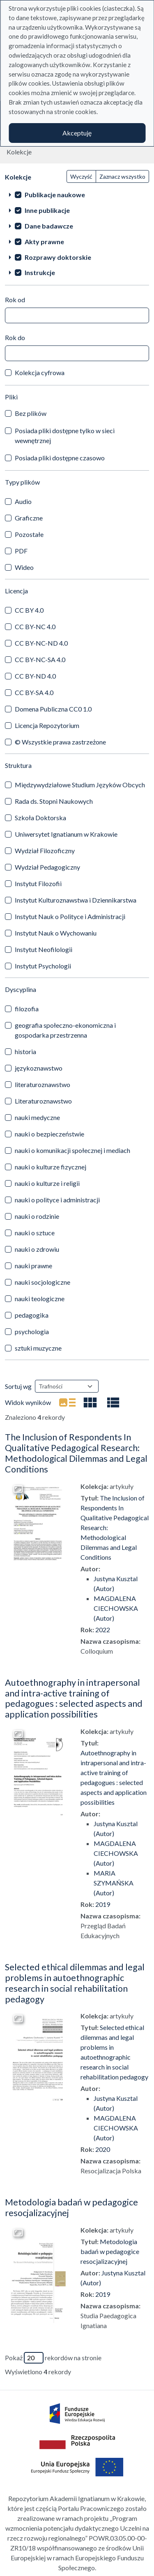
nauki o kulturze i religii (47, 1183)
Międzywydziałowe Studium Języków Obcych (80, 785)
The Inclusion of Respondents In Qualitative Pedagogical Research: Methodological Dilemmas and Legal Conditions (76, 1453)
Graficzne (29, 518)
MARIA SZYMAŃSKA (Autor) (113, 1883)
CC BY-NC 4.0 (35, 626)
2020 (102, 2149)
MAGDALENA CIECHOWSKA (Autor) (116, 1608)
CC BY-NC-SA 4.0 (40, 659)
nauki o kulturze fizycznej (50, 1167)
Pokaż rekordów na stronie (53, 2358)
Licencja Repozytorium (47, 725)
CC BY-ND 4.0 (35, 676)
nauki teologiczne (39, 1298)
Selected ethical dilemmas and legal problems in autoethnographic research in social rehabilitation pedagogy (75, 1983)
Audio (23, 501)
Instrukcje (40, 272)
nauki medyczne (37, 1117)
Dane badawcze (49, 226)
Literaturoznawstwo (43, 1101)
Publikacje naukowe (55, 194)
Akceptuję (77, 133)
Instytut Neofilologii (43, 949)
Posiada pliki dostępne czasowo (60, 458)
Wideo (24, 567)
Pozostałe (29, 534)
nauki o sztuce (35, 1233)
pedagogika (31, 1315)
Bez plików (30, 413)
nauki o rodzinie (37, 1216)
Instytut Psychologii (43, 966)
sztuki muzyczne (38, 1348)
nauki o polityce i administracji (57, 1200)
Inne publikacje (47, 210)
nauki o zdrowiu (37, 1249)
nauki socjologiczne (42, 1282)
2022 (102, 1629)
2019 (102, 1904)
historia (25, 1051)
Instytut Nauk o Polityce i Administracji (70, 916)
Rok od (15, 299)
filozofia (27, 1009)
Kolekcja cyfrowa (39, 372)
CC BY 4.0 (29, 610)
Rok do (15, 337)
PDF (21, 551)
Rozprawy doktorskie (58, 257)
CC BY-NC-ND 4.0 (41, 643)
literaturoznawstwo (42, 1084)
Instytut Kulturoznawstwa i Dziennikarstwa (75, 900)
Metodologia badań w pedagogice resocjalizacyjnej (71, 2207)
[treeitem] (77, 194)
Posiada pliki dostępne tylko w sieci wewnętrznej (65, 435)
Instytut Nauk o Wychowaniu (56, 933)
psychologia (32, 1331)
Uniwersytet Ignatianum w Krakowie (66, 834)
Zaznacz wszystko (122, 176)
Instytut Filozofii (38, 883)
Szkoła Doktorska (40, 817)
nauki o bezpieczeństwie (49, 1134)
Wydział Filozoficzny (45, 850)
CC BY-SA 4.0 (34, 692)
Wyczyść (81, 176)
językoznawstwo (38, 1068)
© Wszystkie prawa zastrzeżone (60, 742)
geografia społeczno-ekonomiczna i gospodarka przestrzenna (65, 1030)
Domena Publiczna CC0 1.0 (53, 709)
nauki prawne (33, 1265)
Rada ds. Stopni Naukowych (54, 801)
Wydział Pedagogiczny (47, 867)
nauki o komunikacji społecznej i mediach (72, 1150)
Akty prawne (44, 241)
